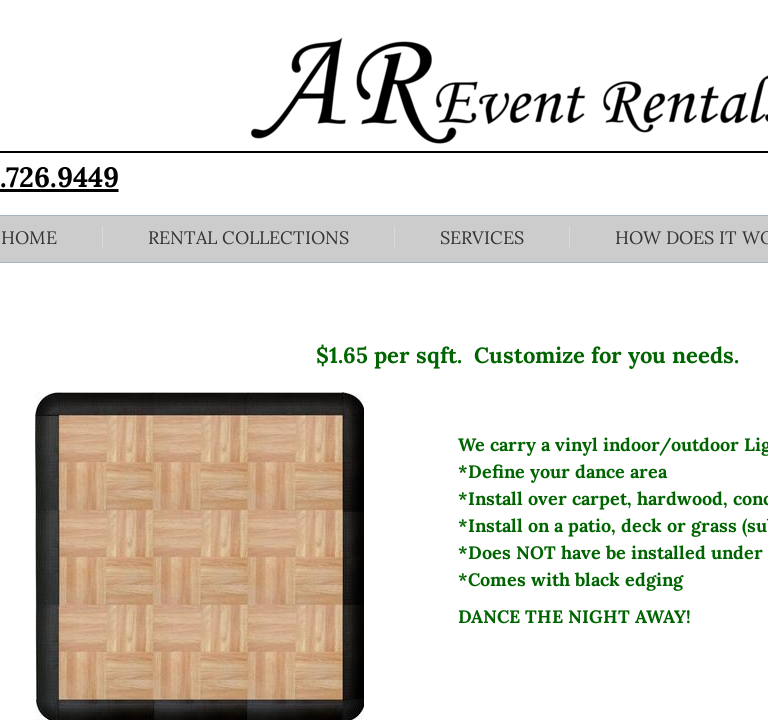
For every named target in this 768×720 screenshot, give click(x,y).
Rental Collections (248, 237)
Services (482, 237)
